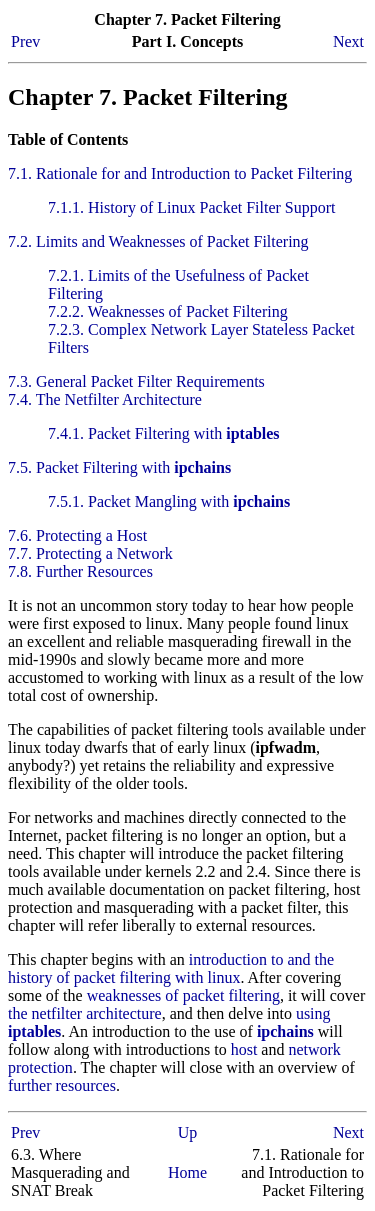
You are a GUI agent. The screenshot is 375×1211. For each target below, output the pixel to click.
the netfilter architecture (85, 1013)
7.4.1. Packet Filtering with (164, 433)
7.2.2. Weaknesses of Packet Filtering (168, 311)
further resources (62, 1085)
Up (188, 1132)
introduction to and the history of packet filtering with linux (171, 968)
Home (187, 1172)
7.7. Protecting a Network (90, 553)
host (244, 1049)
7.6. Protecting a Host (77, 535)
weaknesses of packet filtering (183, 995)
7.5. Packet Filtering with (119, 467)
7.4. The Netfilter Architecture (105, 399)
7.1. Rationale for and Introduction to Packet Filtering (180, 173)
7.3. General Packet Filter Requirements (136, 381)
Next (348, 41)
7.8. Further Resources (80, 571)
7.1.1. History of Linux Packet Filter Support (192, 207)
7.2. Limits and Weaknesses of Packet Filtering (158, 241)
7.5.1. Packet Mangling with (169, 501)
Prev (25, 41)
